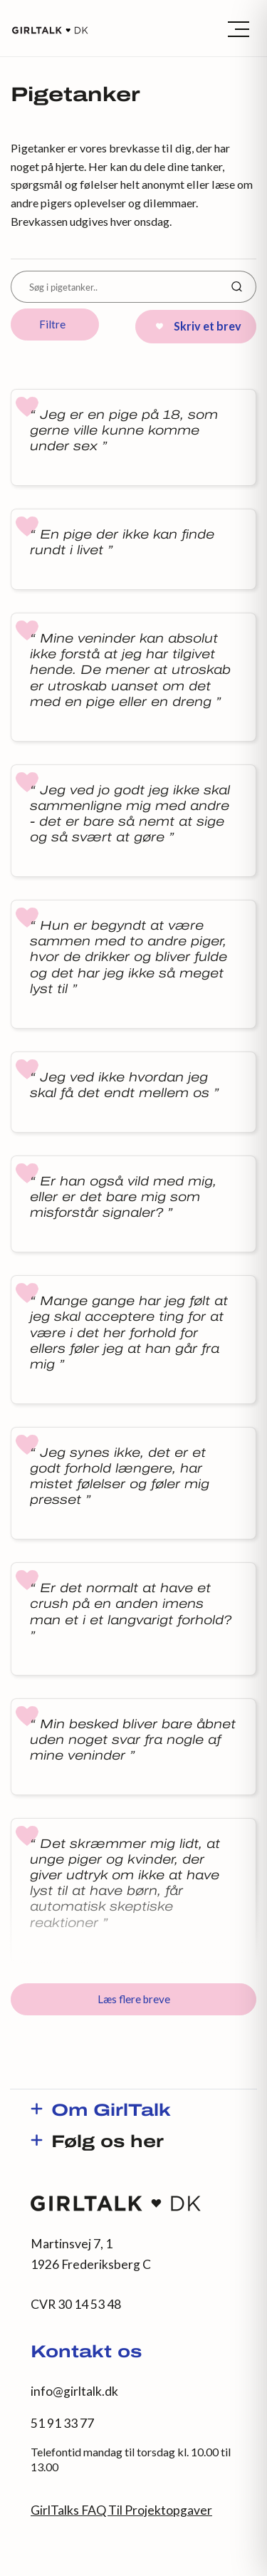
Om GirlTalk (111, 2111)
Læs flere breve (134, 1999)
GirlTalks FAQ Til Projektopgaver (121, 2510)
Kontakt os (86, 2353)
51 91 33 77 (62, 2423)
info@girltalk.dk (74, 2391)
